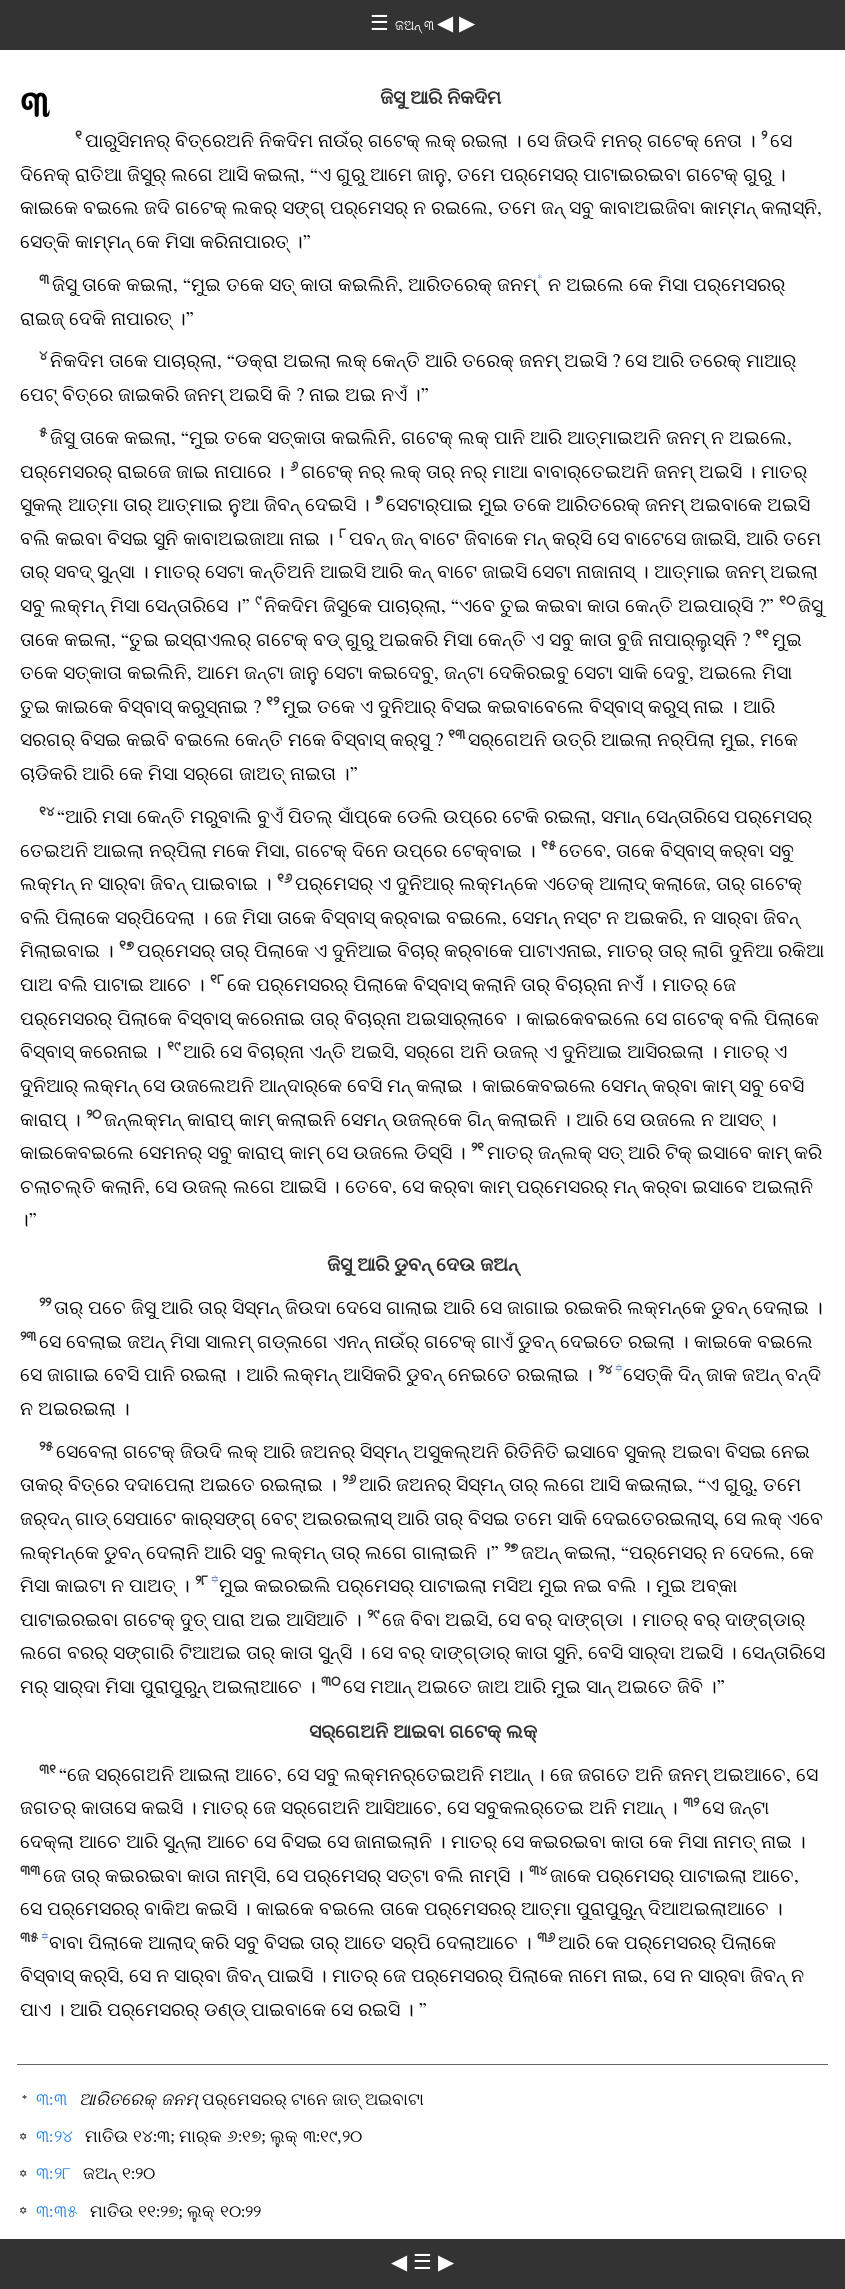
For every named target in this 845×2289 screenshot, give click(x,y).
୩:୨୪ (54, 2136)
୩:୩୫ (57, 2211)
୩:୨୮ (53, 2173)
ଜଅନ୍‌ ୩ (416, 25)
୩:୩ (51, 2099)
